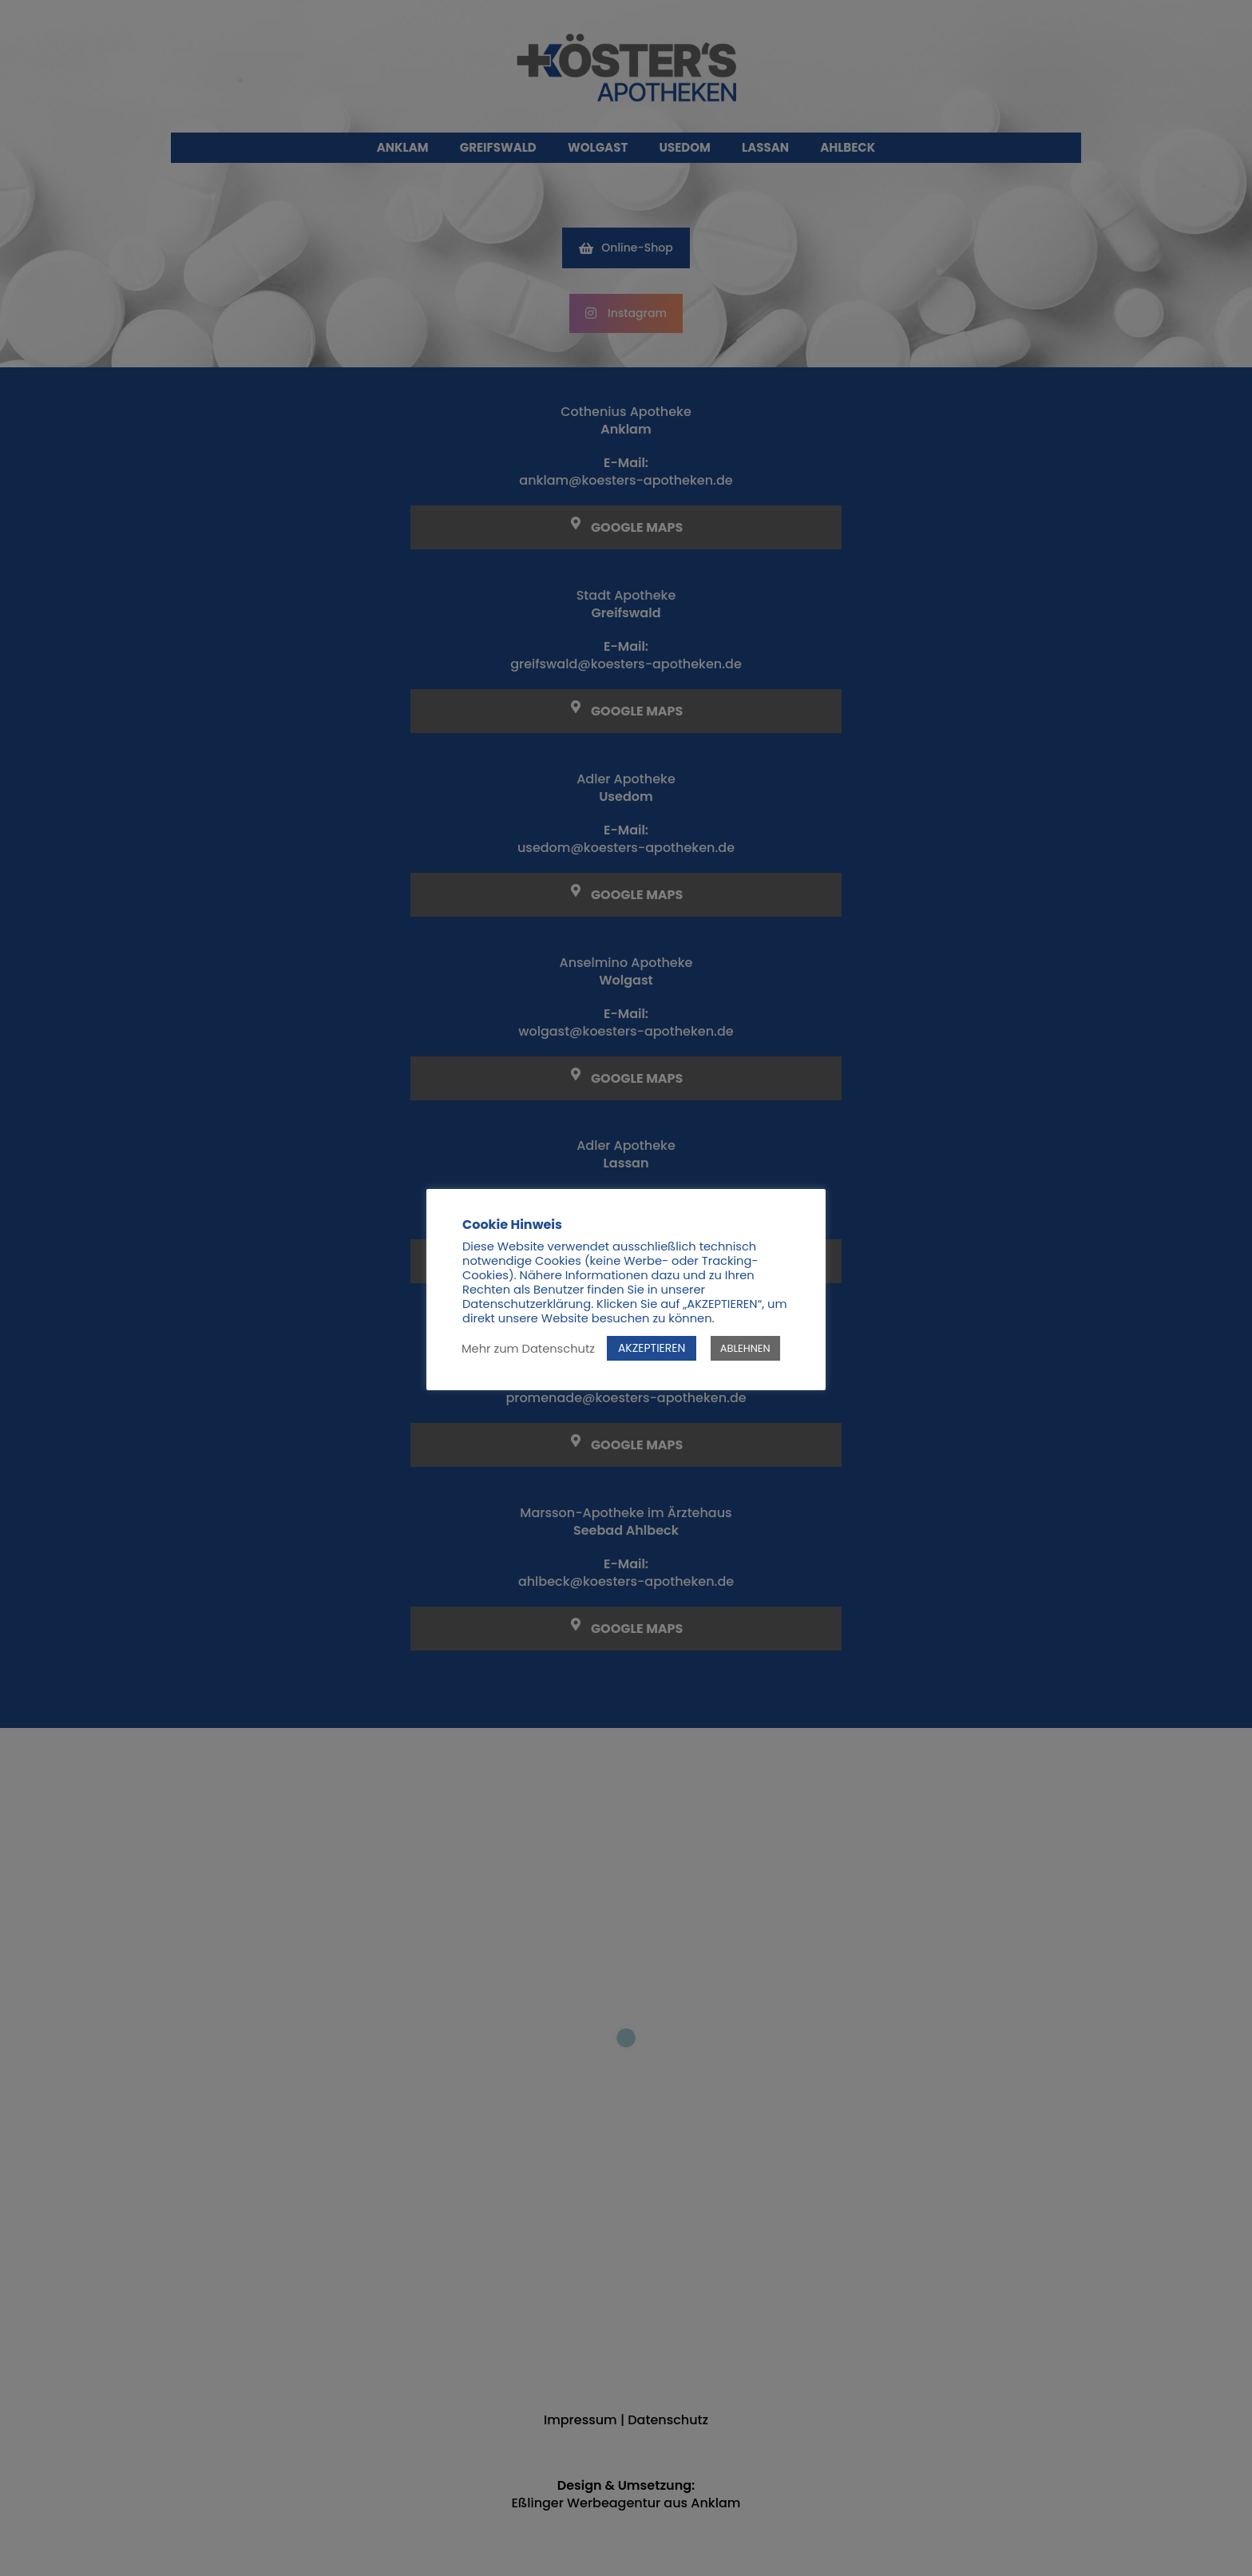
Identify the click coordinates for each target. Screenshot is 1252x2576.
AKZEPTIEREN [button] (651, 1348)
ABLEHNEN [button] (745, 1348)
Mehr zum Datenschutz (528, 1349)
